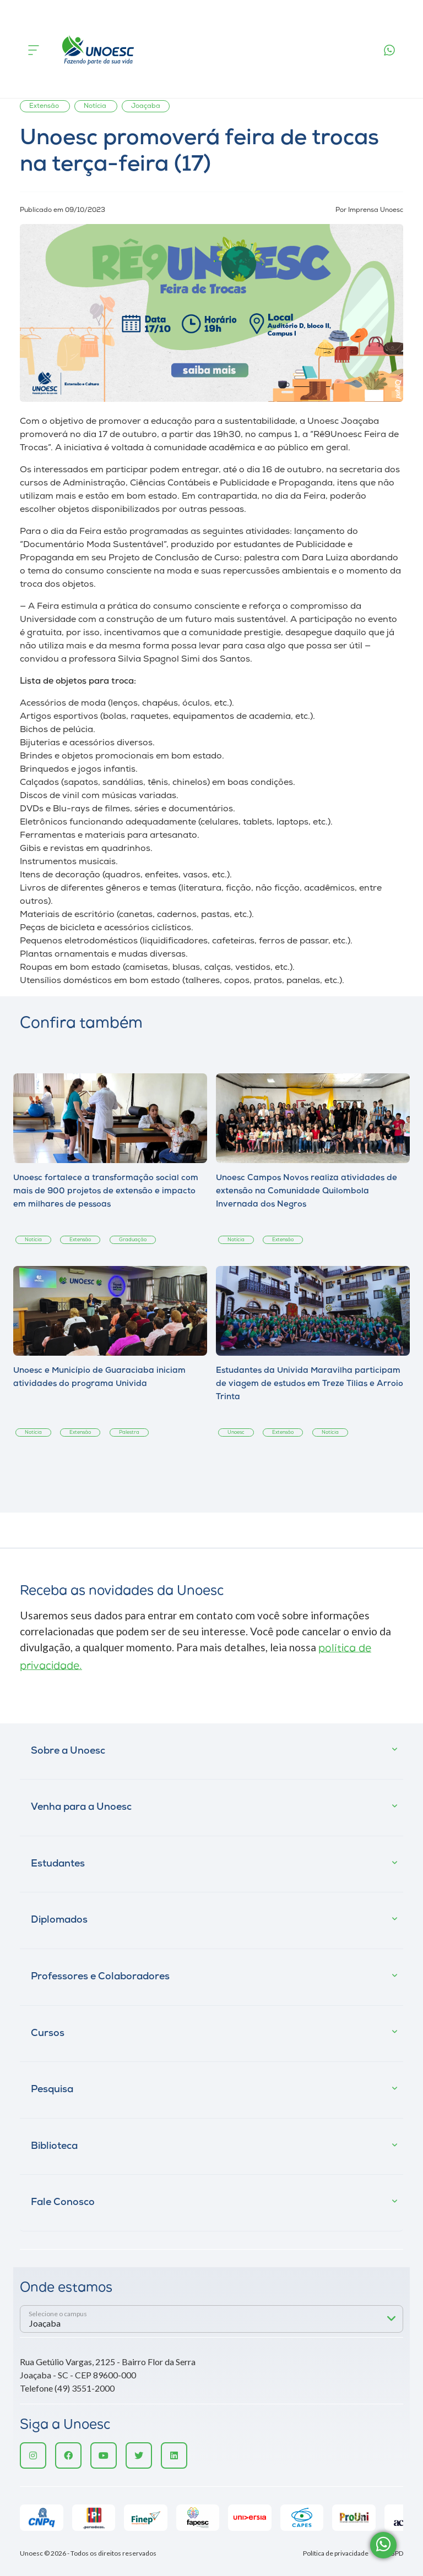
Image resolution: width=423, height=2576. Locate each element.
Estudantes (58, 1864)
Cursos (47, 2033)
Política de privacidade (335, 2553)
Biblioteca (54, 2146)
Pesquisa (52, 2089)
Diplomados (59, 1920)
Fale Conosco (63, 2202)
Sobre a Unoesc (68, 1751)
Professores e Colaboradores (100, 1977)
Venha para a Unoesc (81, 1807)
